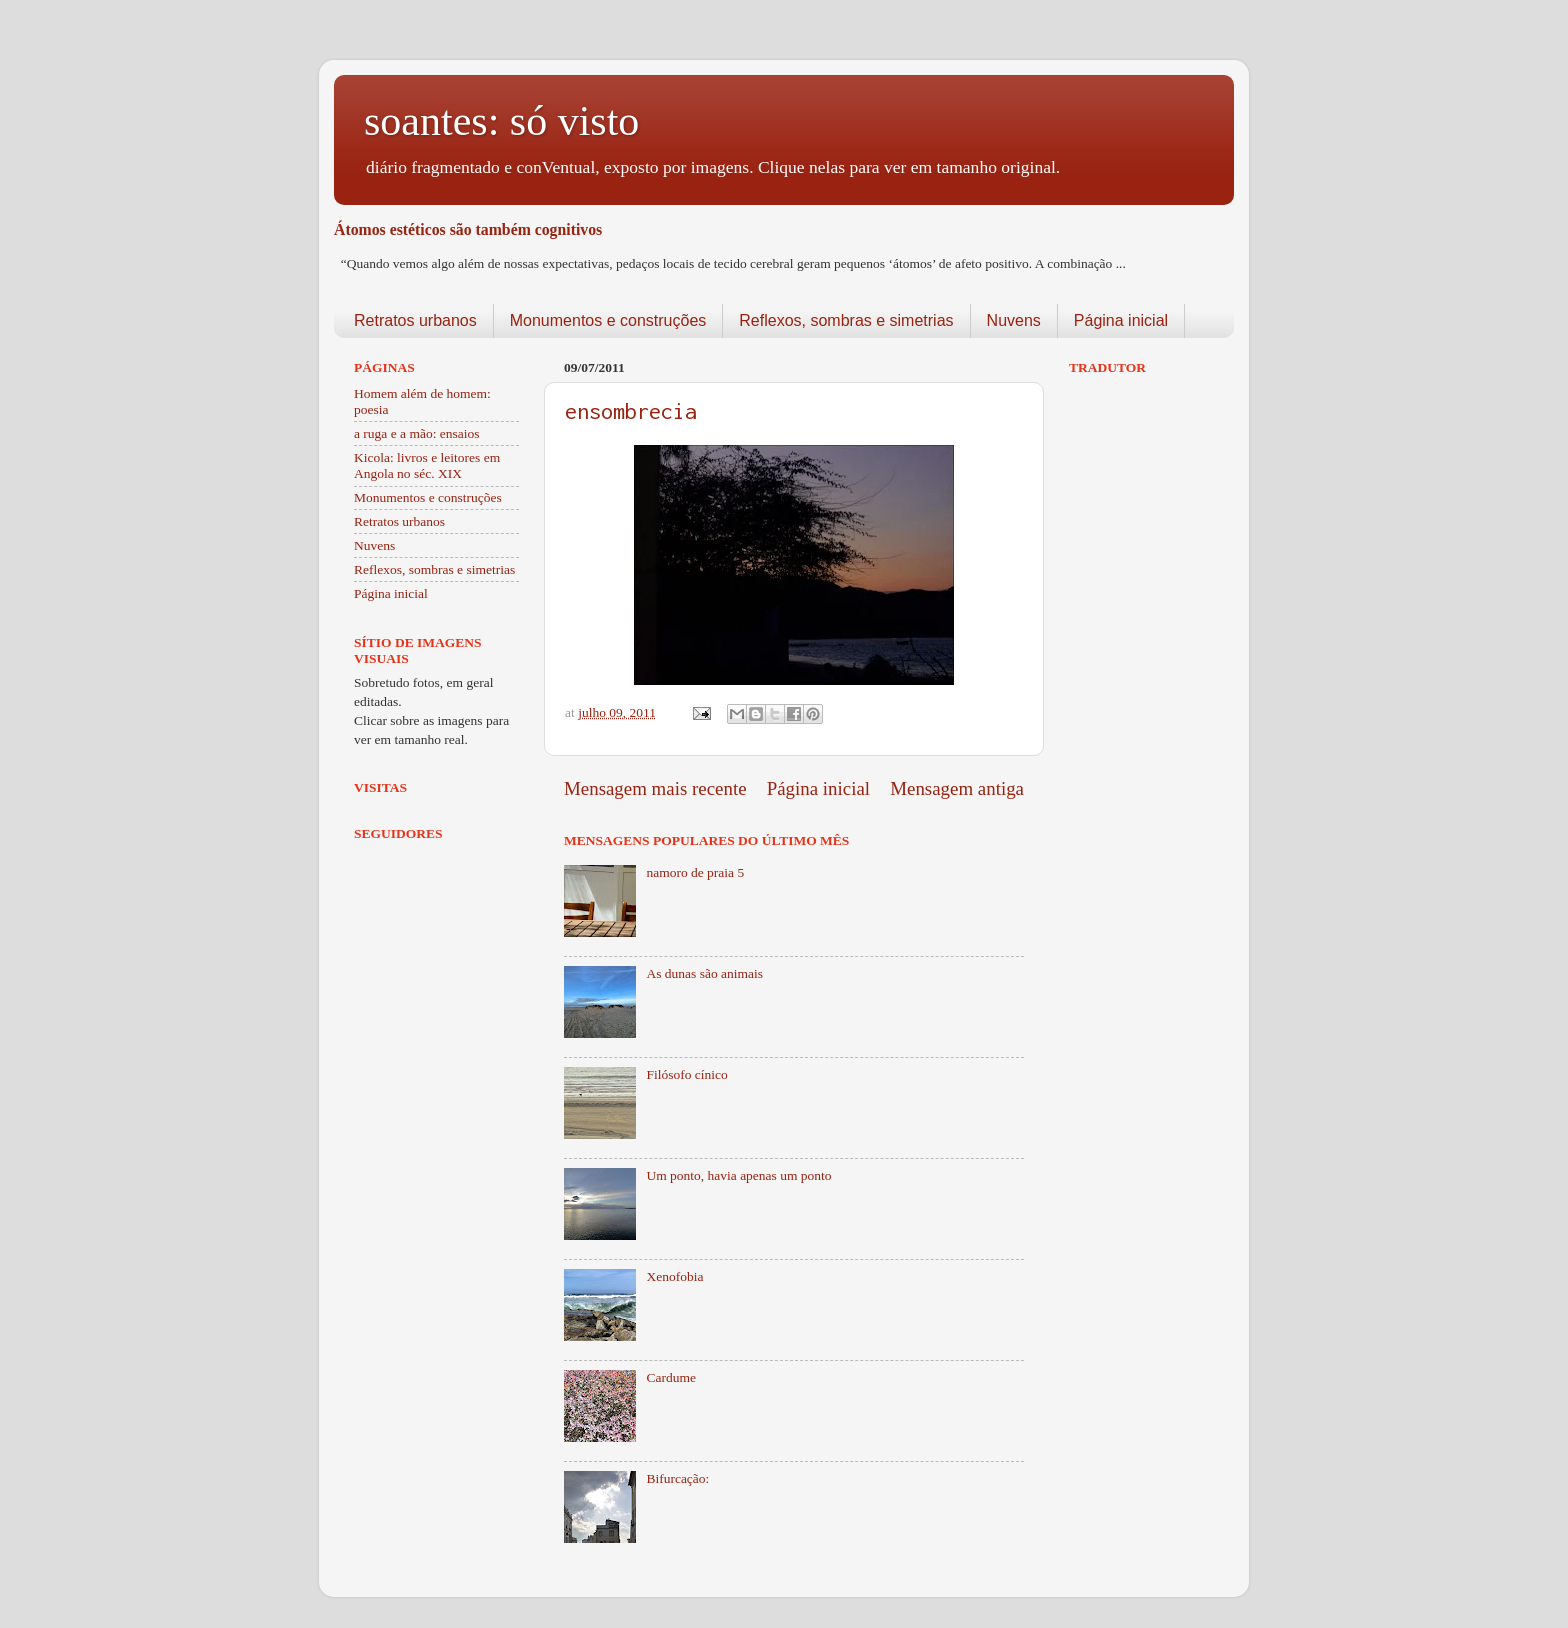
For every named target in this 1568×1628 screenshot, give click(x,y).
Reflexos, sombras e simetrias (846, 320)
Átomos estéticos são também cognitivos (468, 229)
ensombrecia (631, 411)
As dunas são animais (704, 973)
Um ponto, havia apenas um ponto (738, 1175)
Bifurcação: (677, 1478)
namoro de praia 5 (695, 872)
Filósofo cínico (686, 1074)
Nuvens (1014, 320)
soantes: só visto (501, 121)
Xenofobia (674, 1276)
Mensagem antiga (957, 788)
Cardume (671, 1377)
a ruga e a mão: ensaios (417, 433)
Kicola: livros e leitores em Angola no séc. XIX (427, 465)
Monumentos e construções (608, 320)
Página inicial (1121, 320)
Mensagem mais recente (655, 788)
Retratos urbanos (415, 320)
